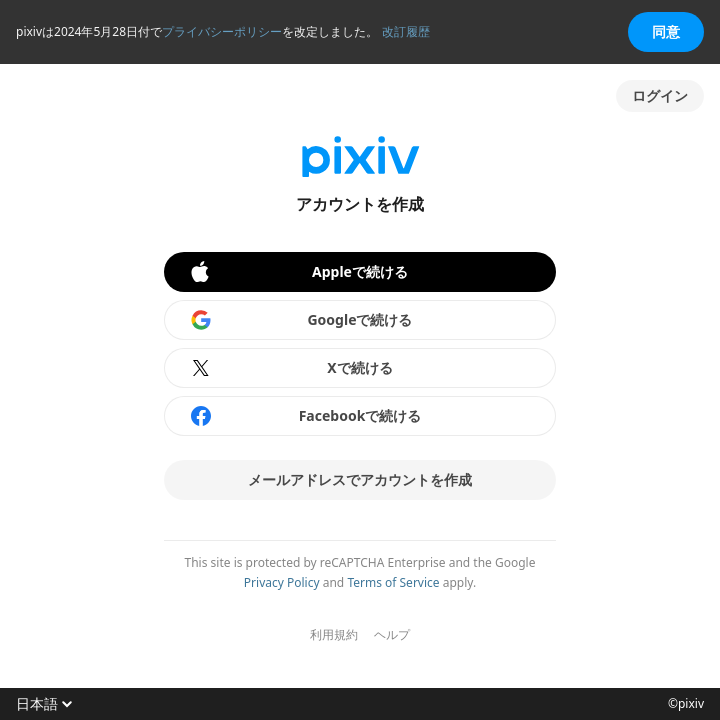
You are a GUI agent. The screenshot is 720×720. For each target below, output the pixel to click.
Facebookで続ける (305, 416)
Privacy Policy (282, 582)
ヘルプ (392, 635)
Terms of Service (393, 582)
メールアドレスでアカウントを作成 (360, 479)
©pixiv (686, 704)
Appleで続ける (298, 272)
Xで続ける (291, 368)
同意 (666, 31)
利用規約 (334, 635)
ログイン (660, 95)
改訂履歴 (406, 31)
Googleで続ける (301, 320)
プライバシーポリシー (222, 31)
